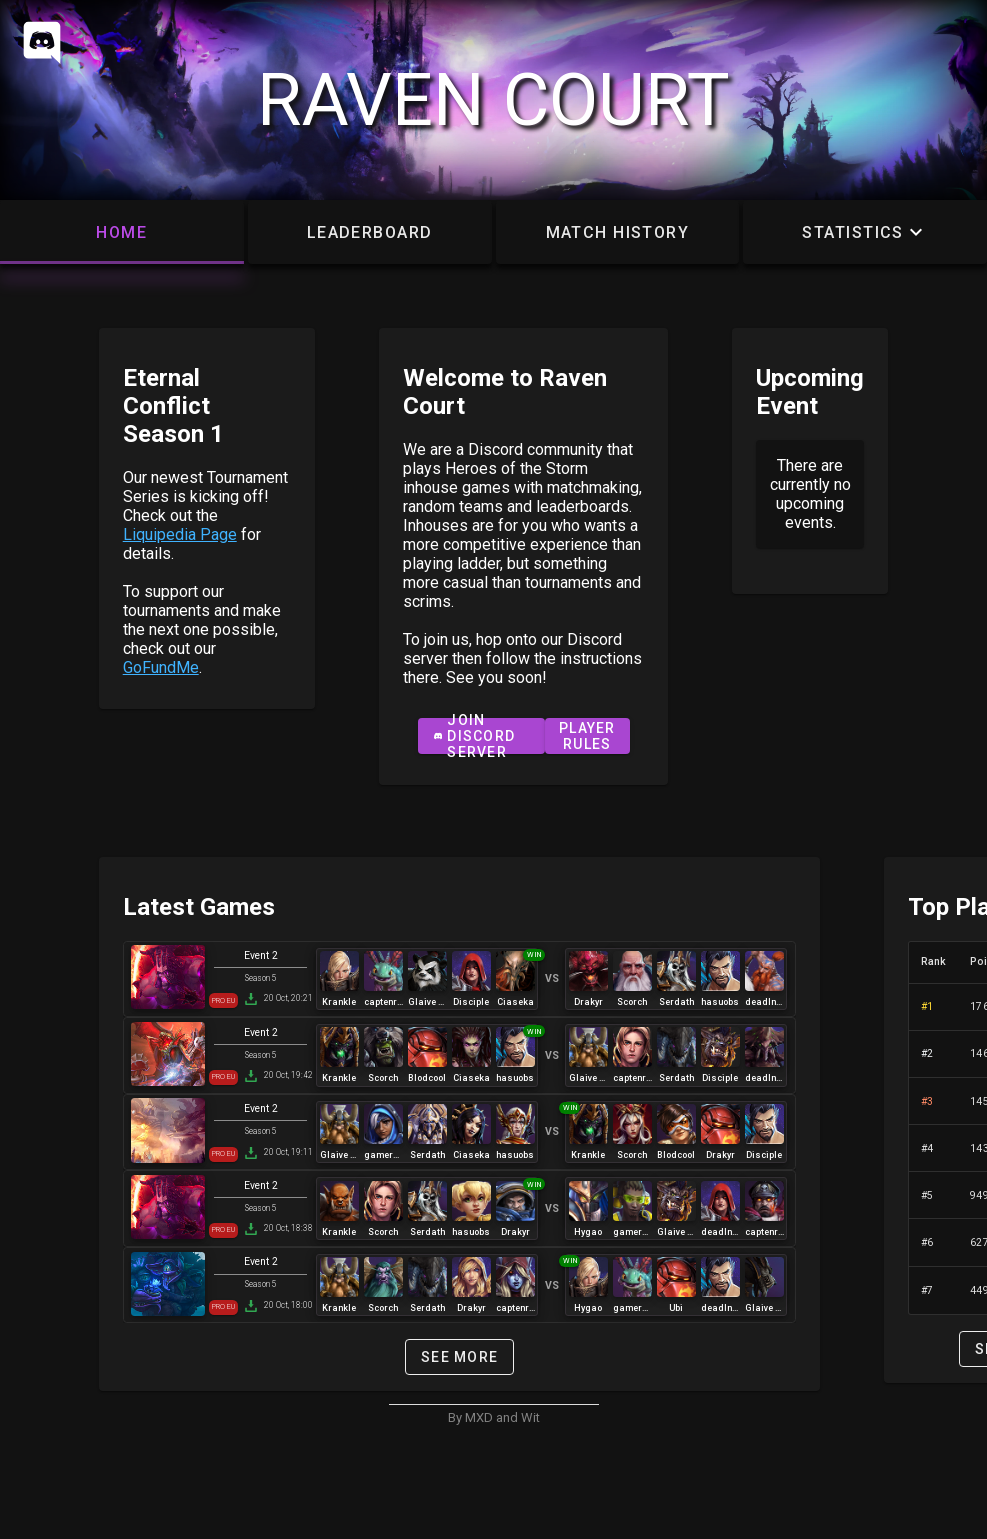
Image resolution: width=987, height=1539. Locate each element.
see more (459, 1357)
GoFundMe (161, 667)
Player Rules (587, 736)
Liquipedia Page (180, 534)
